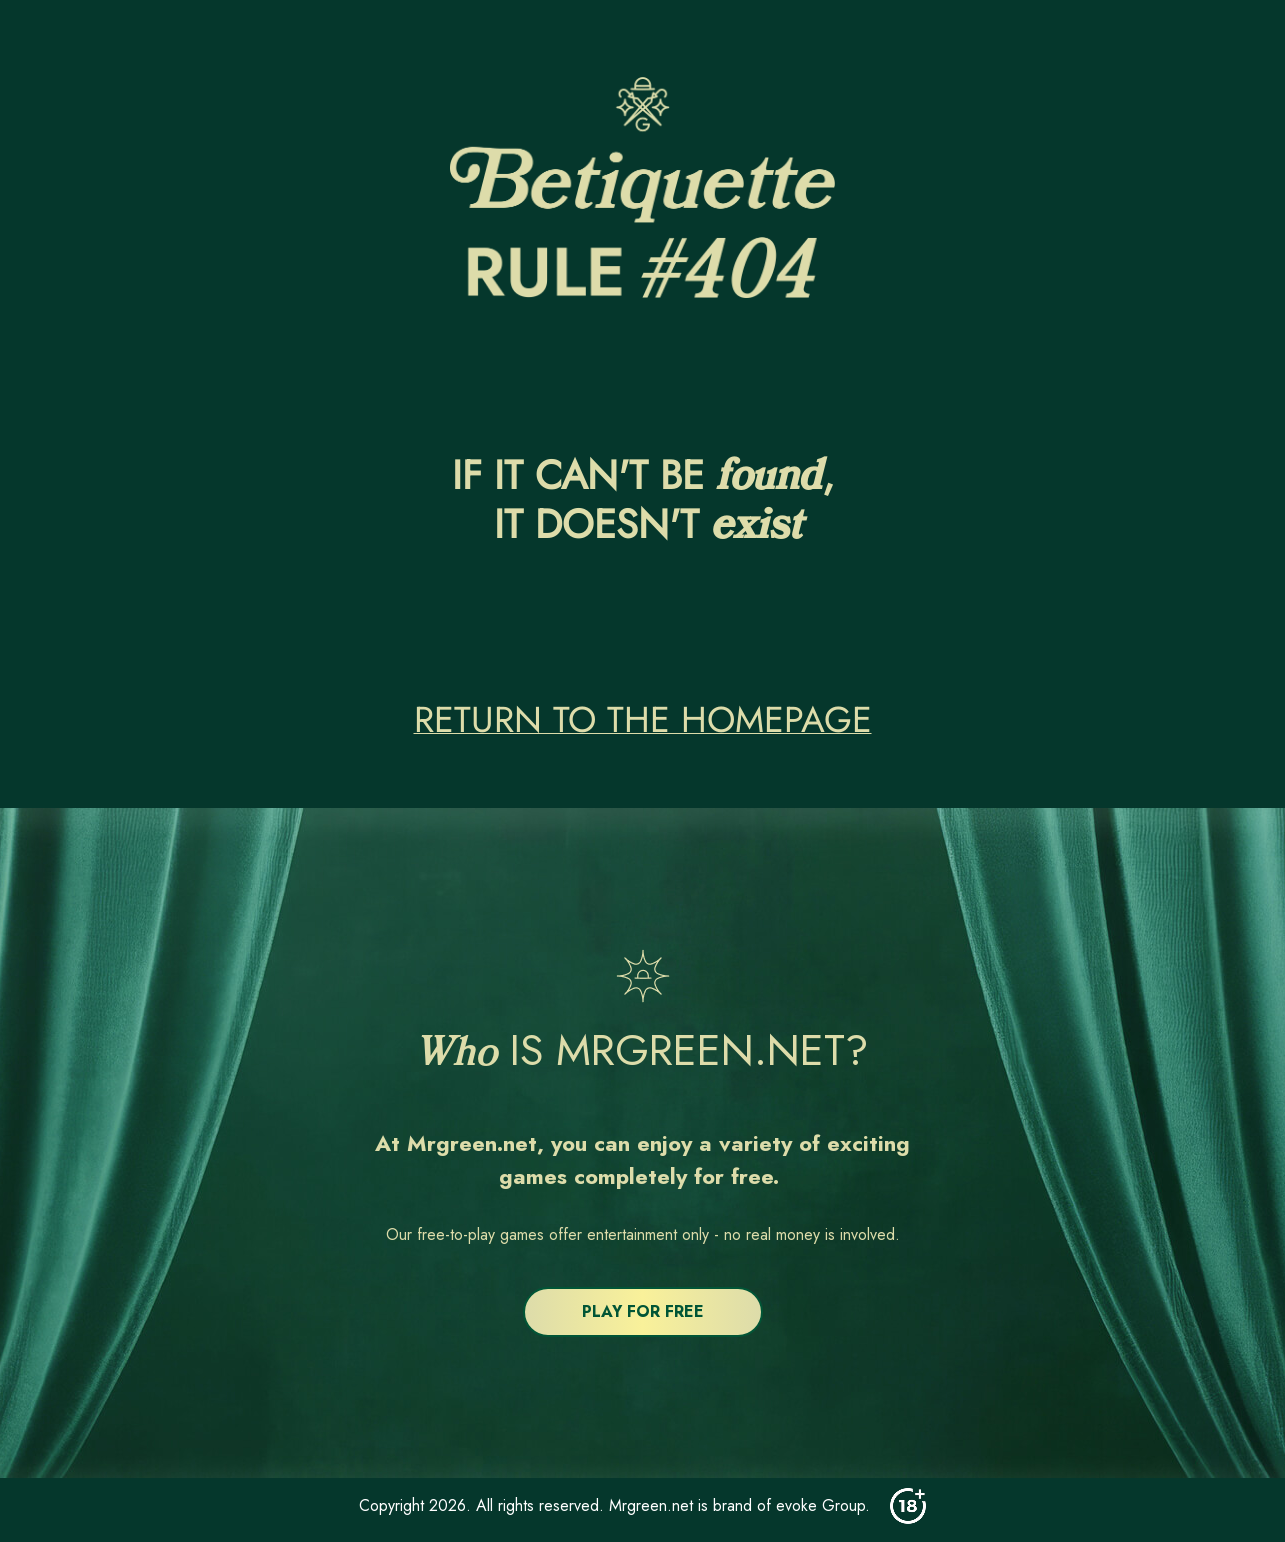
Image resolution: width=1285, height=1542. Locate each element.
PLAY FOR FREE (643, 1311)
